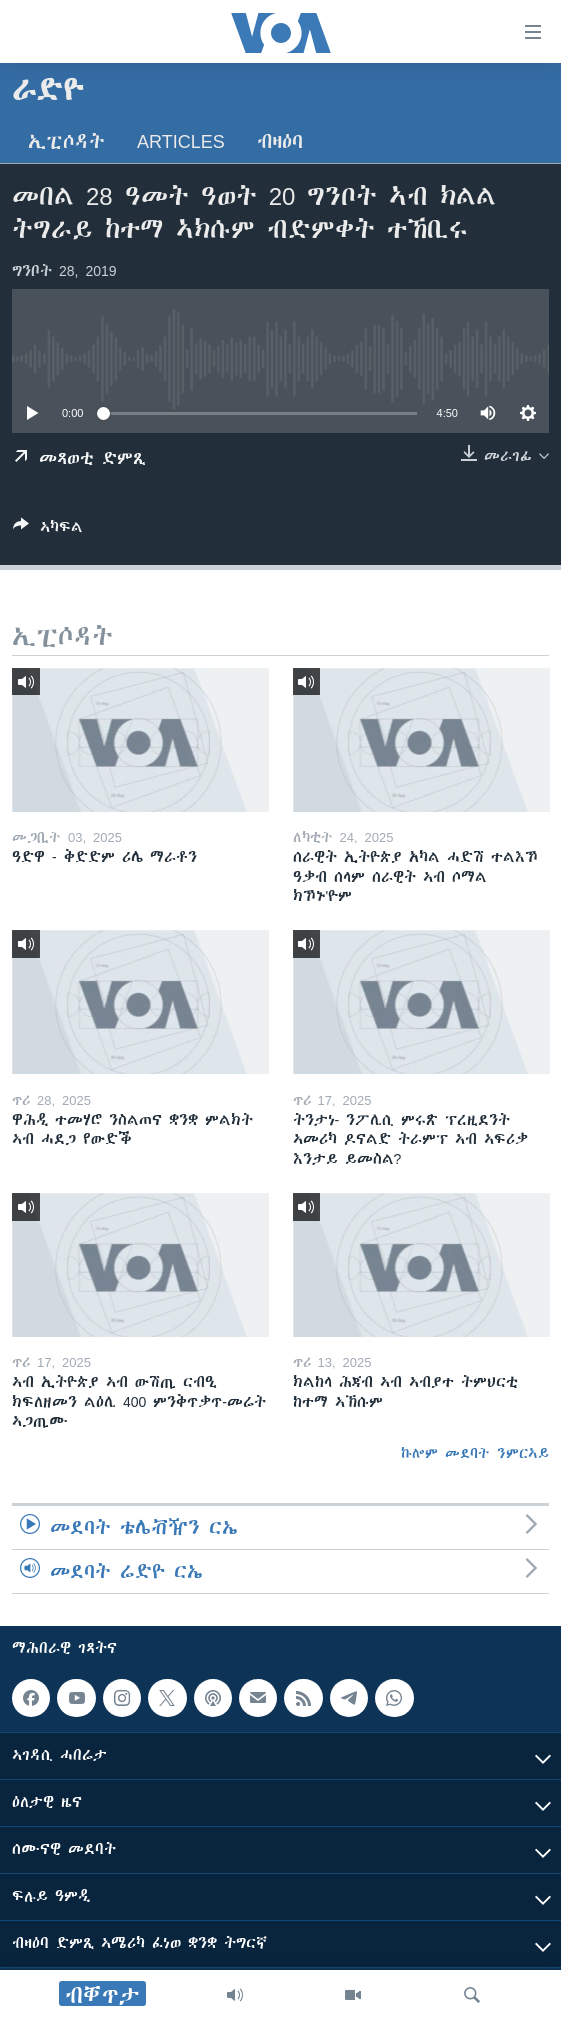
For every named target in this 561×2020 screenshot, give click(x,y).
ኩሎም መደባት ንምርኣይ (475, 1453)
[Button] (48, 530)
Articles (181, 141)
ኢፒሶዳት (66, 141)
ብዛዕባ (280, 141)
